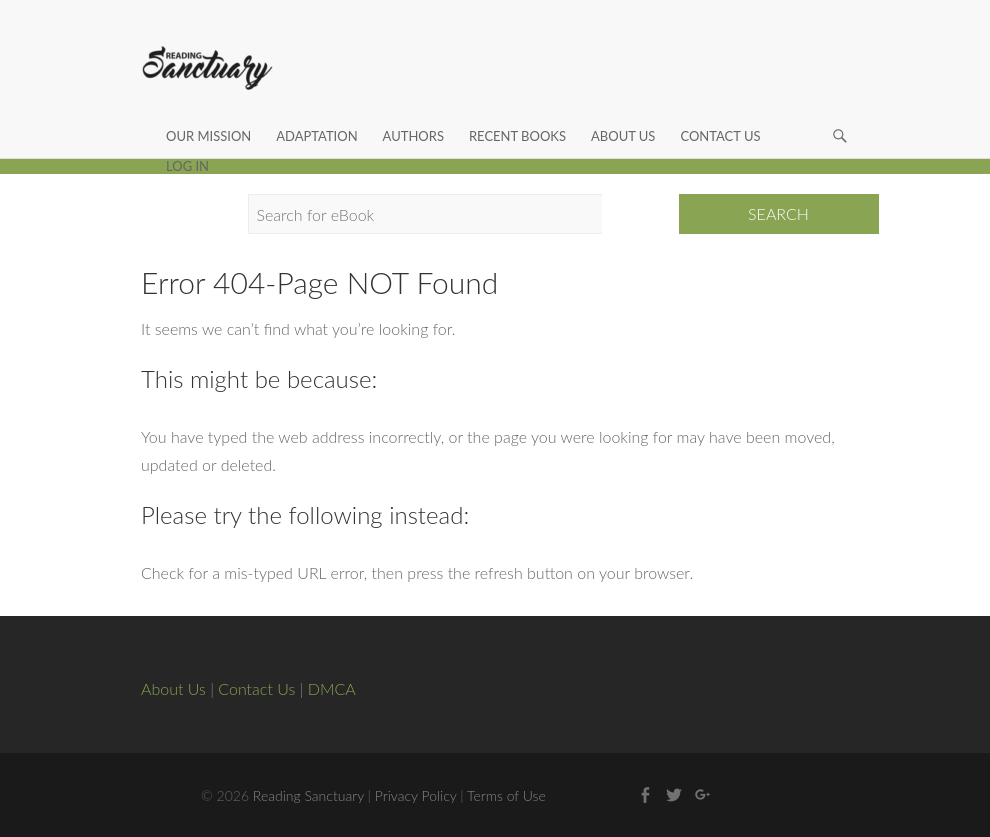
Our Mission (208, 113)
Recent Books (517, 113)
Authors (413, 113)
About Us (623, 113)
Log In (187, 143)
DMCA (332, 688)
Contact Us (720, 113)
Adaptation (316, 113)
